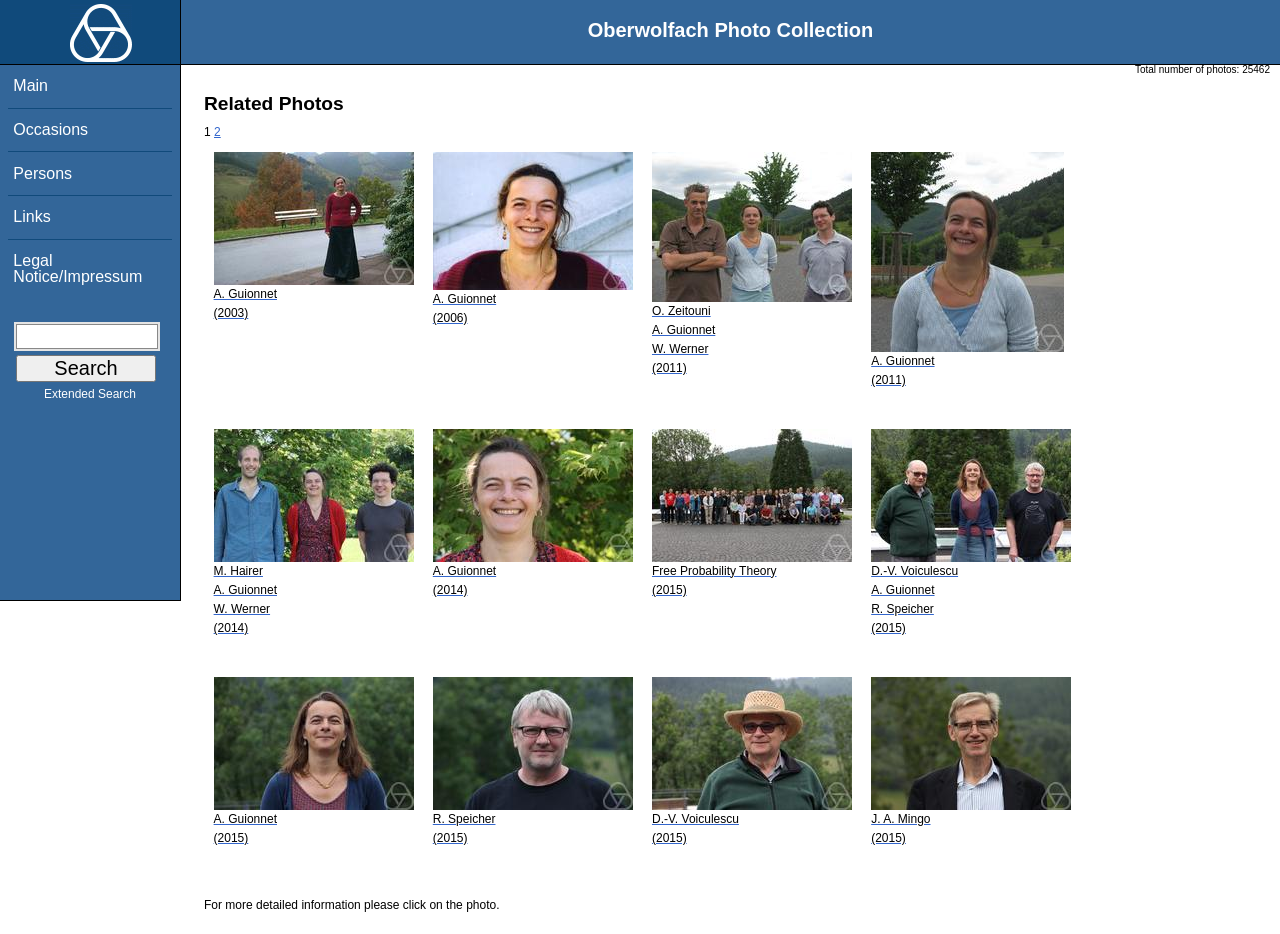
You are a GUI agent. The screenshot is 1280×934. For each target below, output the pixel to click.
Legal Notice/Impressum (77, 268)
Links (31, 216)
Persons (42, 173)
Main (30, 85)
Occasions (50, 129)
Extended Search (90, 398)
